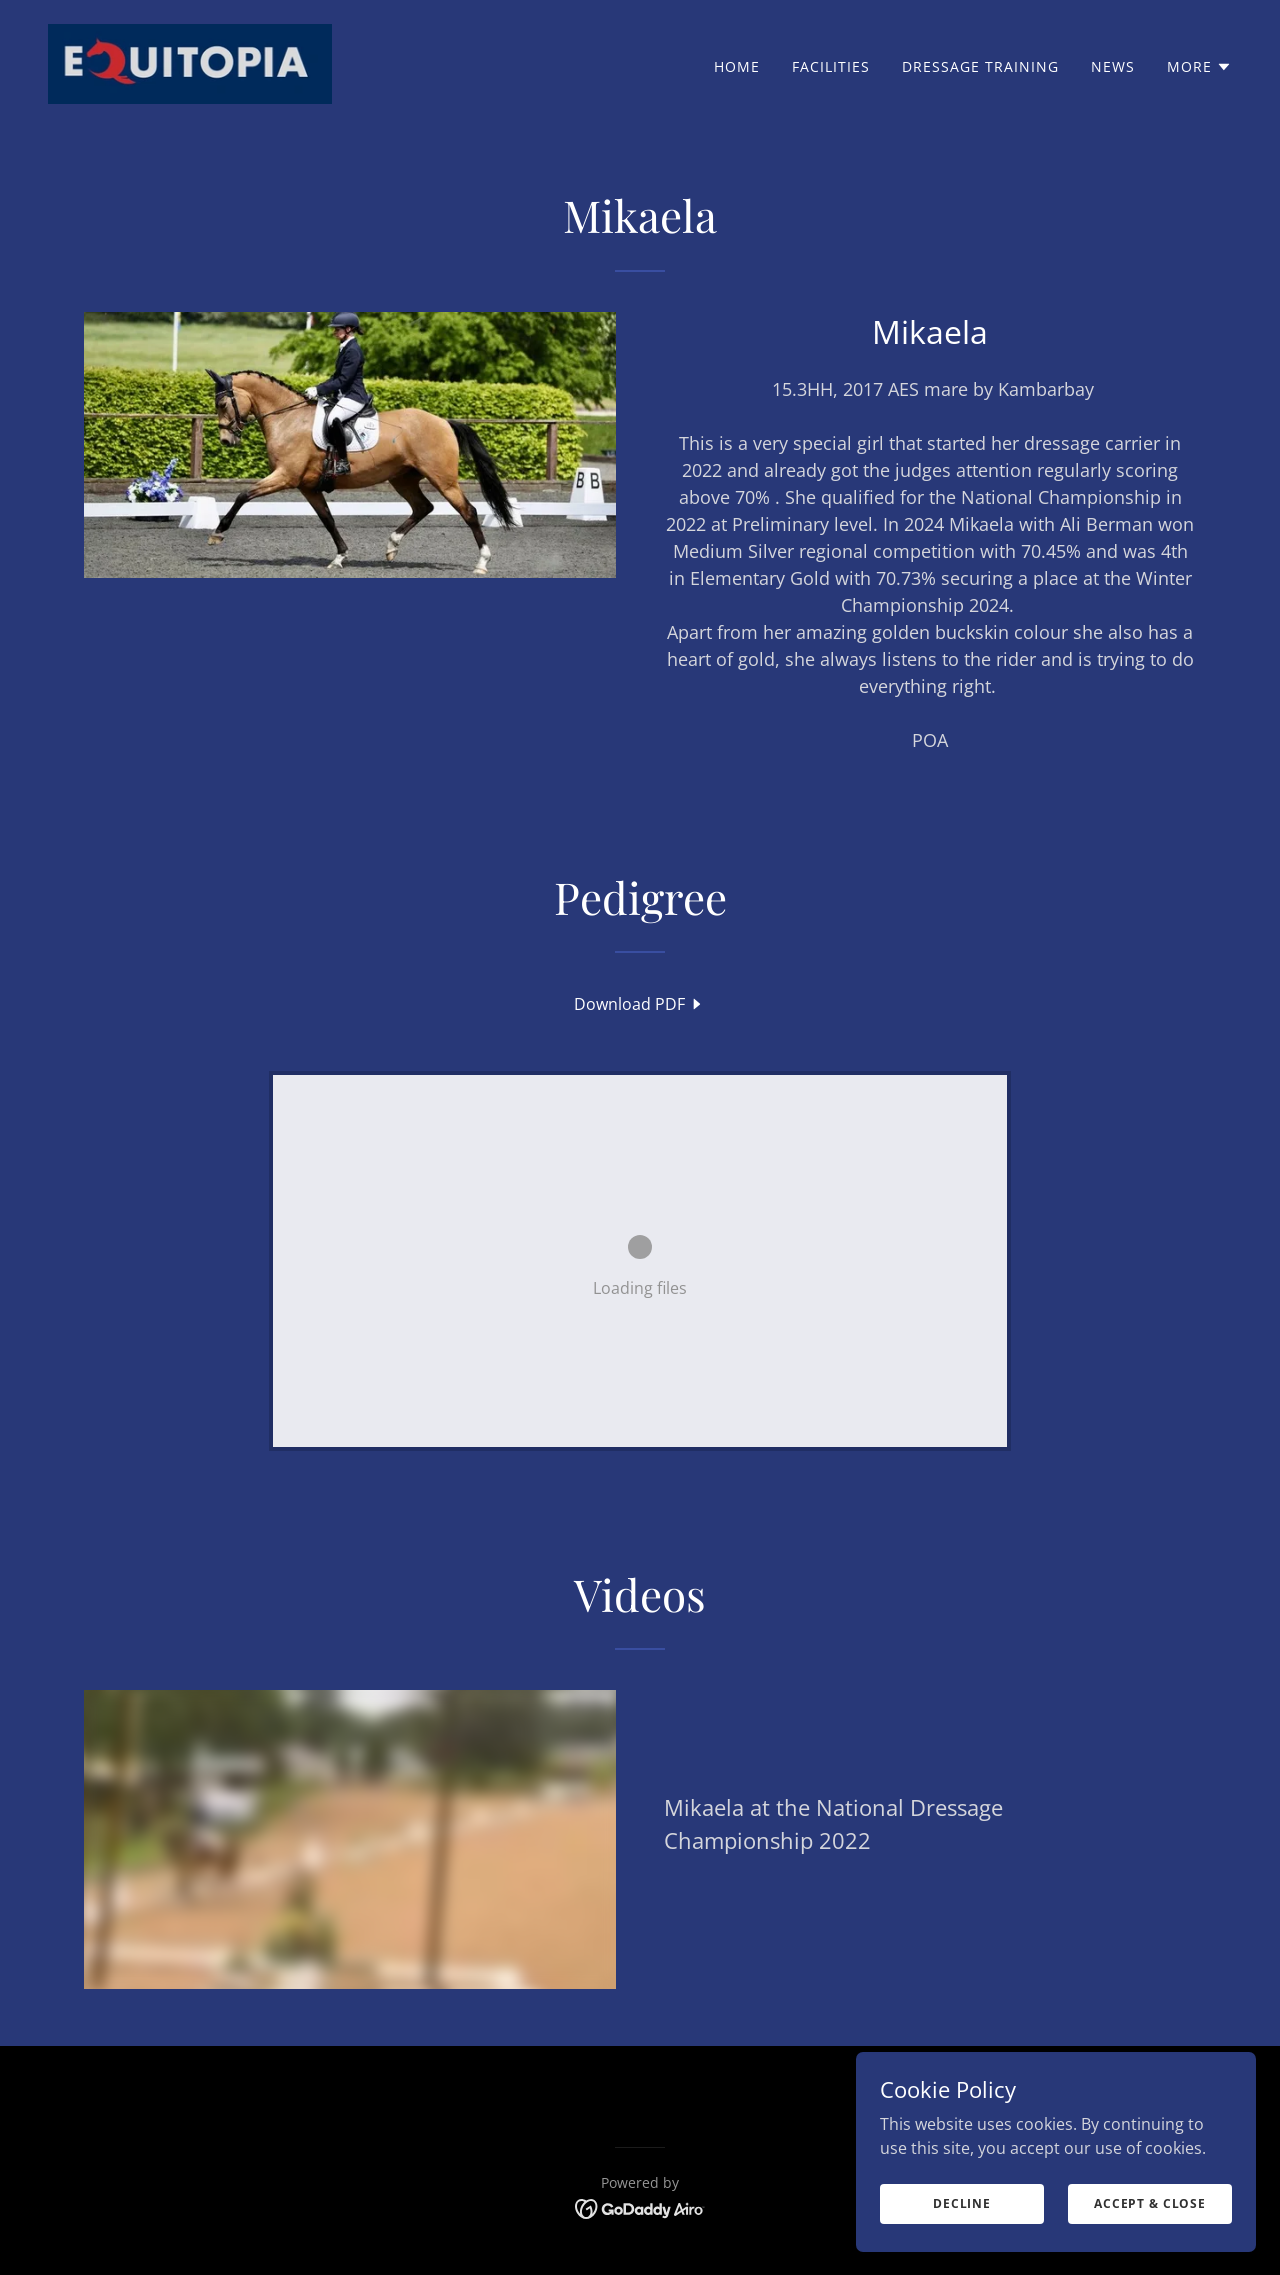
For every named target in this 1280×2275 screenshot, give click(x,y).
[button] (1199, 67)
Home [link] (737, 66)
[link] (190, 62)
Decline (962, 2203)
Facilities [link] (831, 66)
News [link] (1113, 66)
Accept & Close (1150, 2203)
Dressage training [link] (980, 66)
